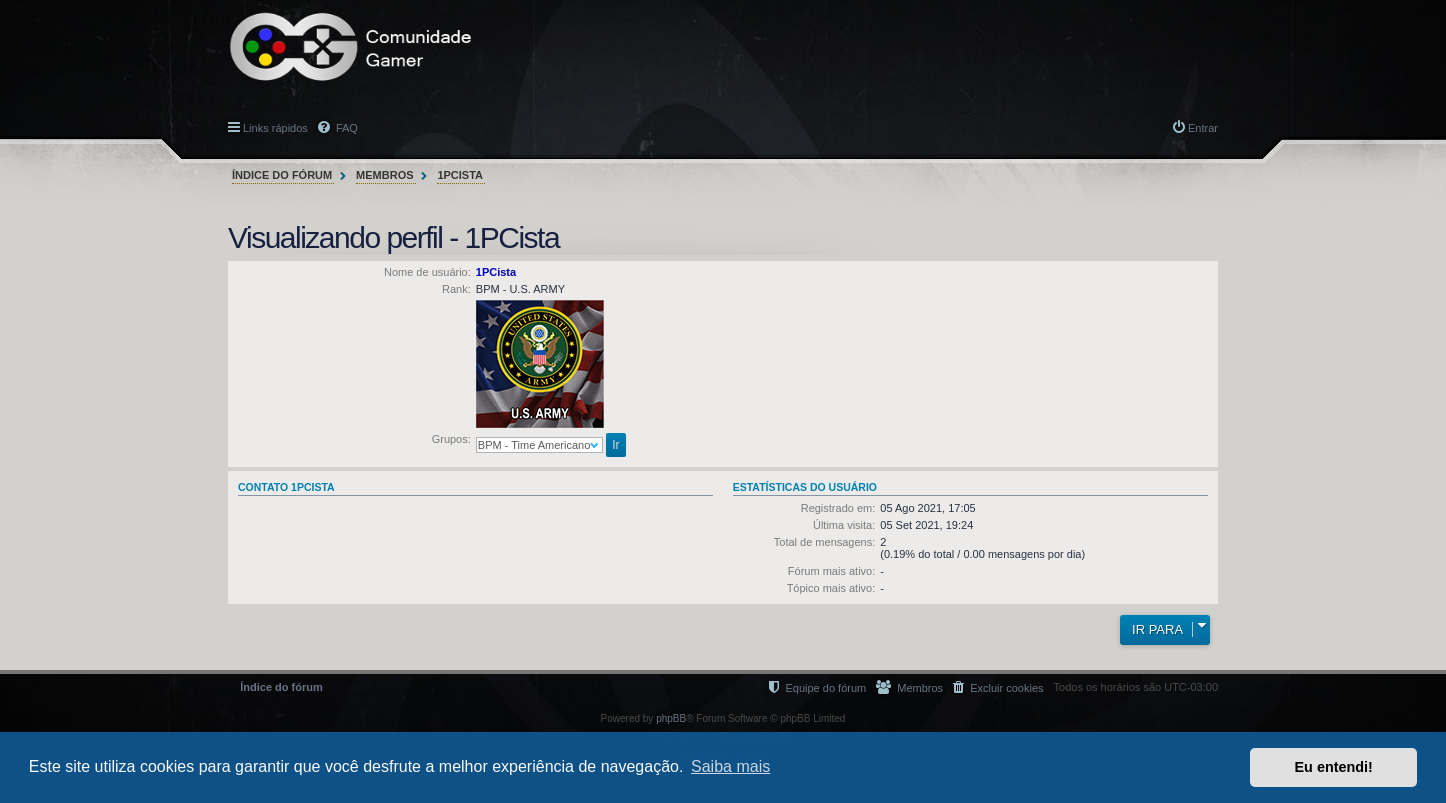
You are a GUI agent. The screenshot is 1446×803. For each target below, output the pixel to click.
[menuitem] (998, 687)
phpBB (671, 718)
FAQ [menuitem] (345, 128)
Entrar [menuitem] (1203, 128)
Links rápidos (275, 128)
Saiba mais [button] (730, 766)
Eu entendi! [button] (1334, 767)
